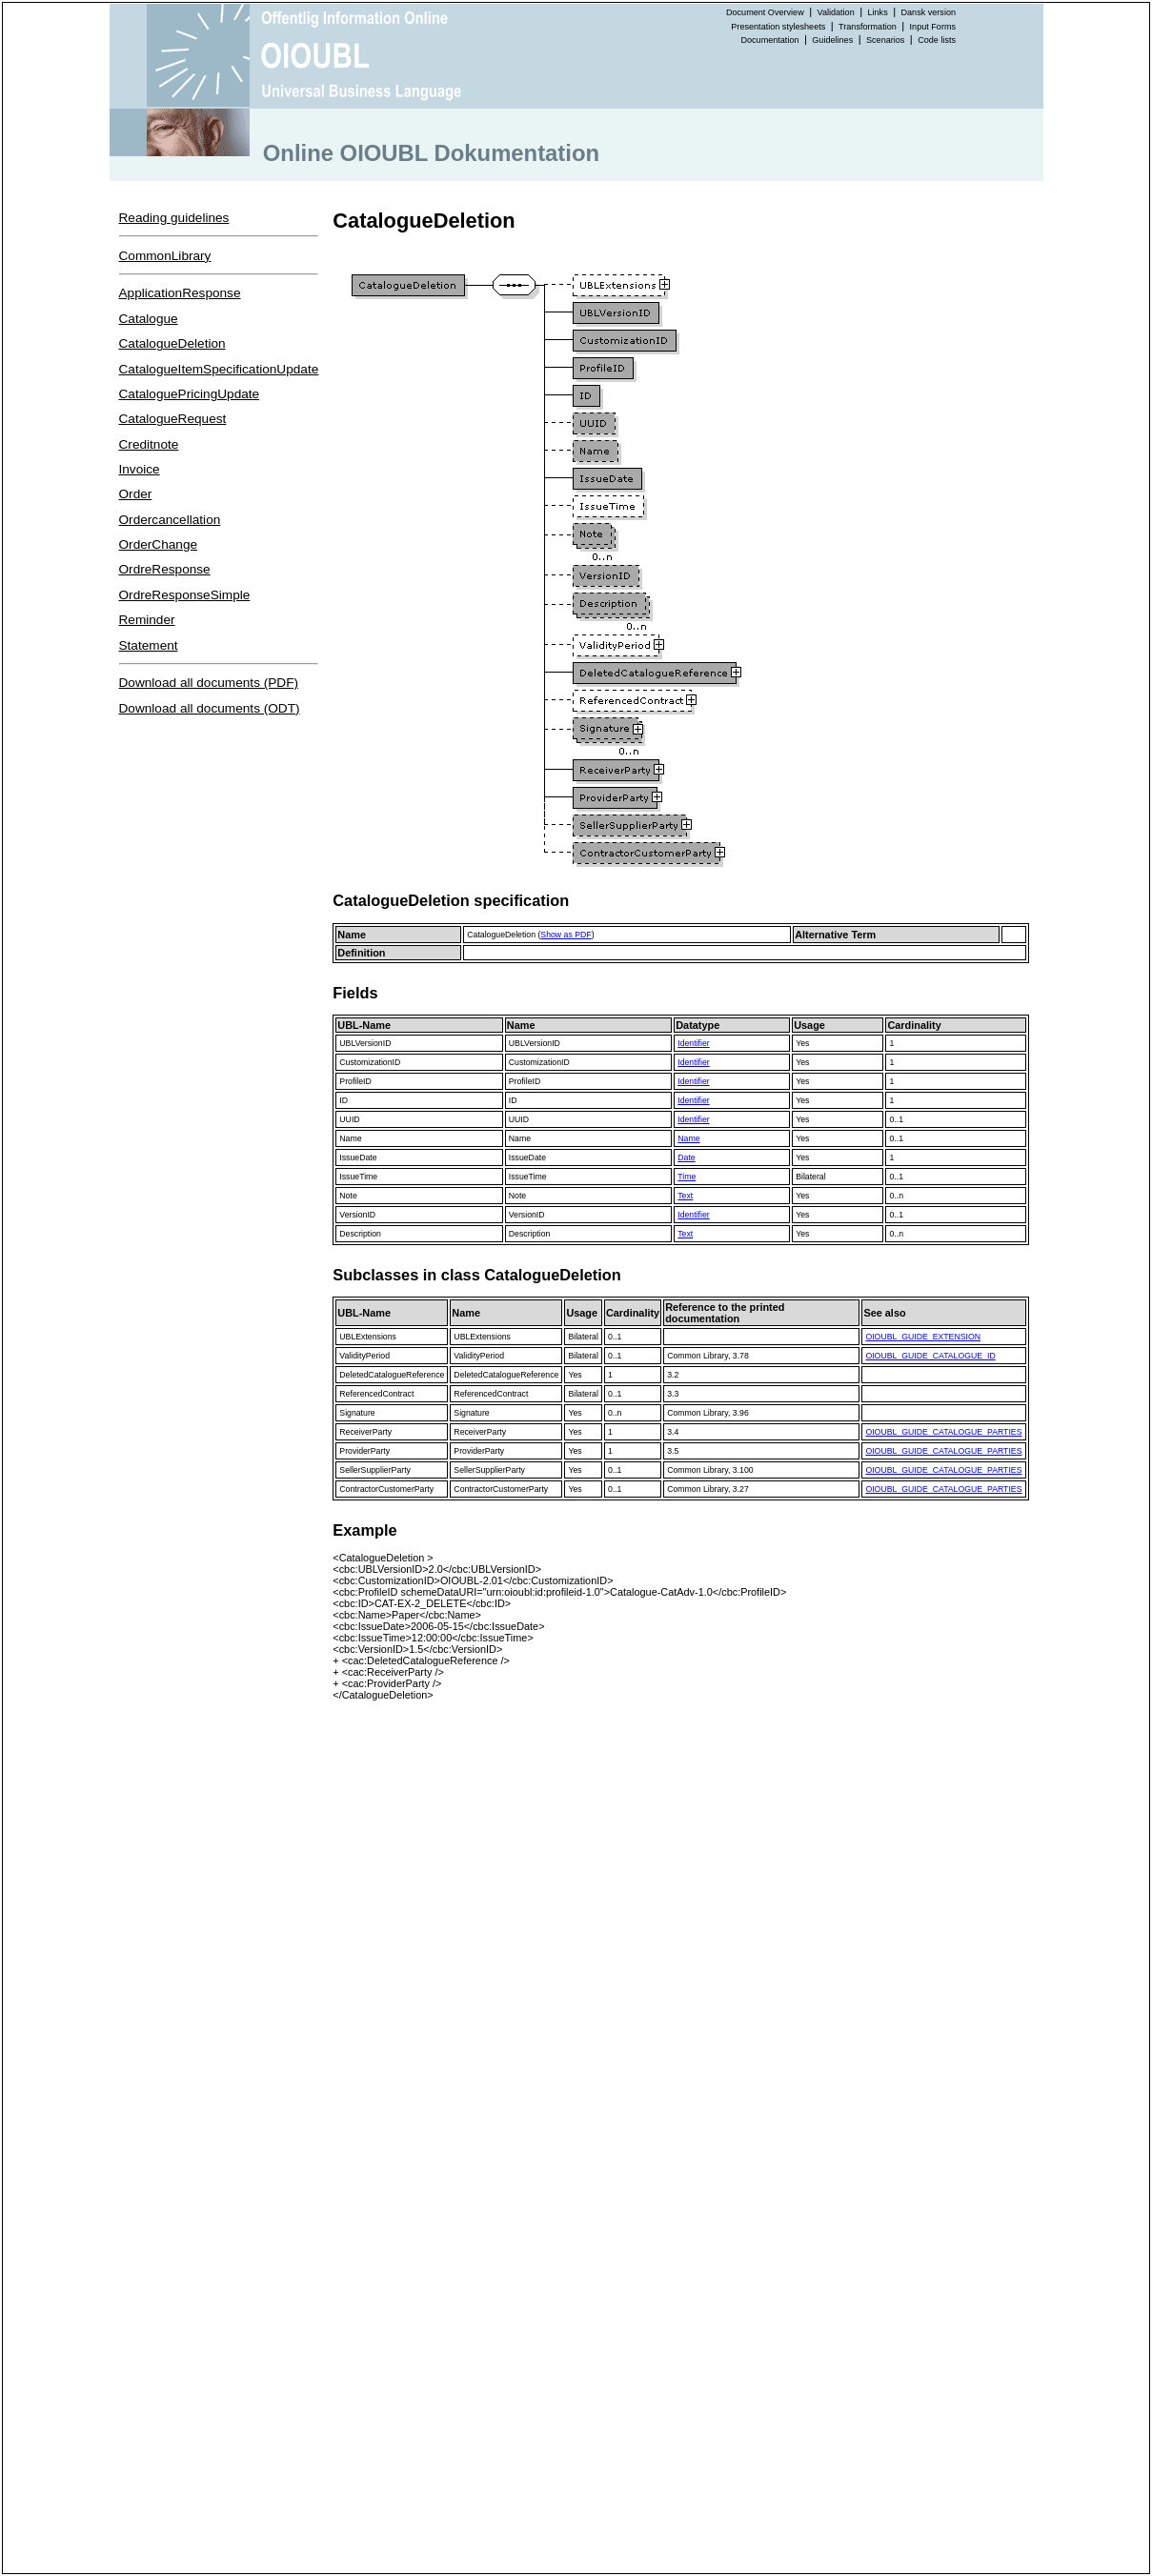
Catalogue (148, 319)
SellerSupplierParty (375, 1470)
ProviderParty (364, 1451)
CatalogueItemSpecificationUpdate (219, 369)
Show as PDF (565, 934)
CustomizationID (369, 1062)
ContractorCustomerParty (386, 1489)
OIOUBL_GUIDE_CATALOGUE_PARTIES (943, 1432)
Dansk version (929, 12)
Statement (148, 645)
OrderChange (158, 544)
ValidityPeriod (364, 1355)
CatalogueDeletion (172, 343)
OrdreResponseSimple (185, 595)
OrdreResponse (165, 569)
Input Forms (933, 26)
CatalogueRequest (173, 419)
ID (343, 1100)
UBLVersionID (365, 1043)
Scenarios (885, 40)
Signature (356, 1413)
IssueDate (357, 1157)
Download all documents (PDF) (209, 682)
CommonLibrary (165, 256)
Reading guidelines (174, 218)
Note (347, 1195)
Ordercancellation (170, 520)
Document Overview (765, 12)
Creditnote (149, 444)
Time (686, 1176)
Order (135, 494)
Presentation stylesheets (778, 26)
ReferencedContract (376, 1394)
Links (878, 12)
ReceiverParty (365, 1432)
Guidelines (832, 40)
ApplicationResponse (180, 293)
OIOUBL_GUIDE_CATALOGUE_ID (930, 1355)
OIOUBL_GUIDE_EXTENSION (922, 1336)
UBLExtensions (367, 1336)
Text (685, 1195)
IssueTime (358, 1176)
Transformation (868, 26)
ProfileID (355, 1081)
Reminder (147, 620)
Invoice (139, 469)
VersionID (357, 1214)
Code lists (937, 40)
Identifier (693, 1043)
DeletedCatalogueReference (391, 1374)
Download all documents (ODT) (209, 708)
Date (686, 1157)
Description (360, 1233)
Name (350, 1138)
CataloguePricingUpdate (189, 394)
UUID (349, 1119)
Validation (836, 12)
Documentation (769, 40)
